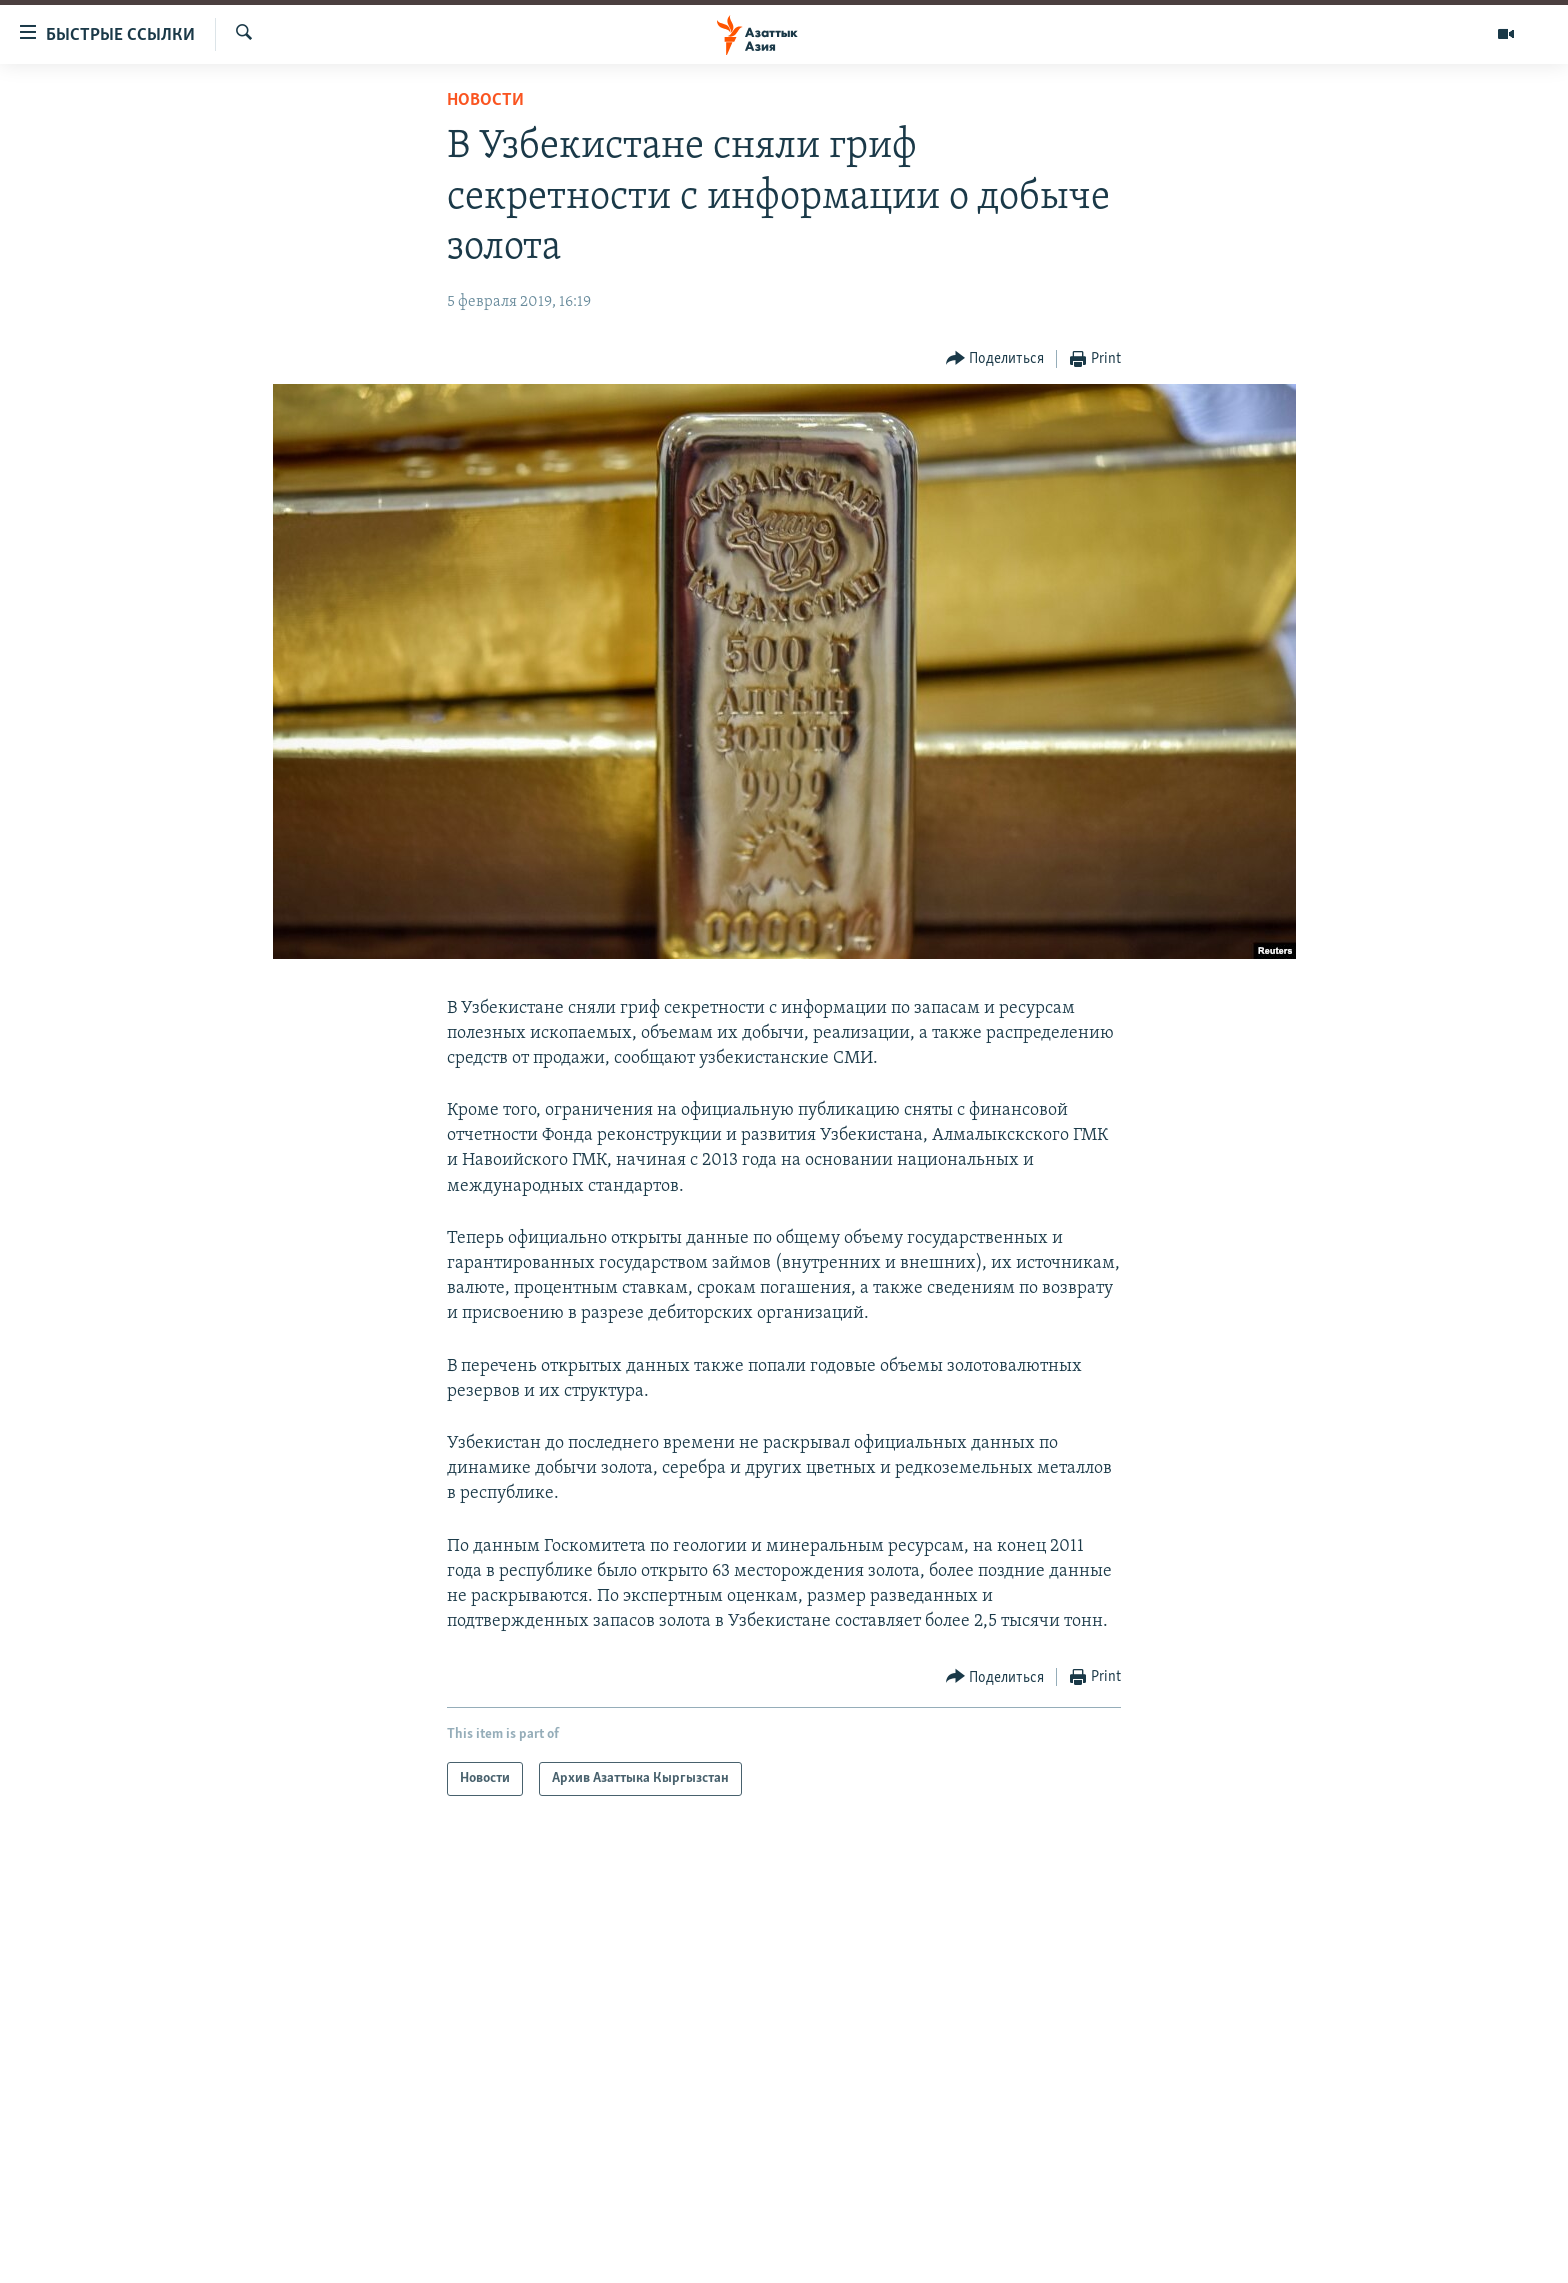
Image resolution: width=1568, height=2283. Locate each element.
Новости (485, 100)
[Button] (995, 359)
